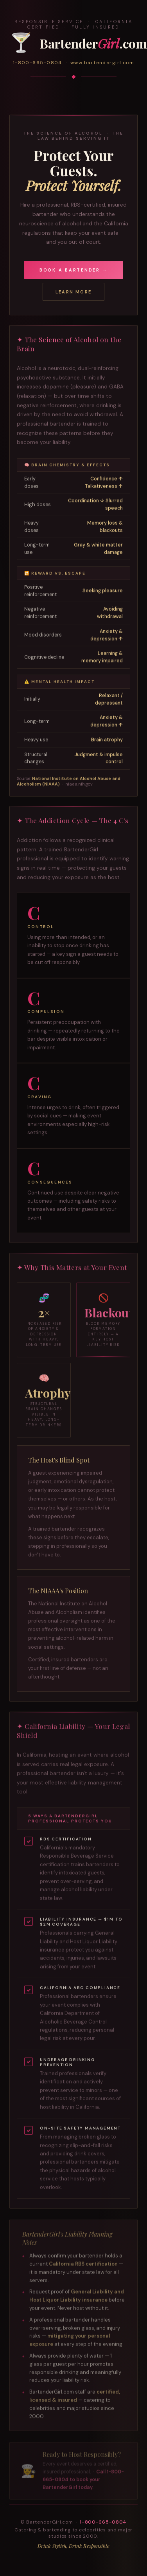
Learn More (73, 292)
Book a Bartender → (73, 270)
